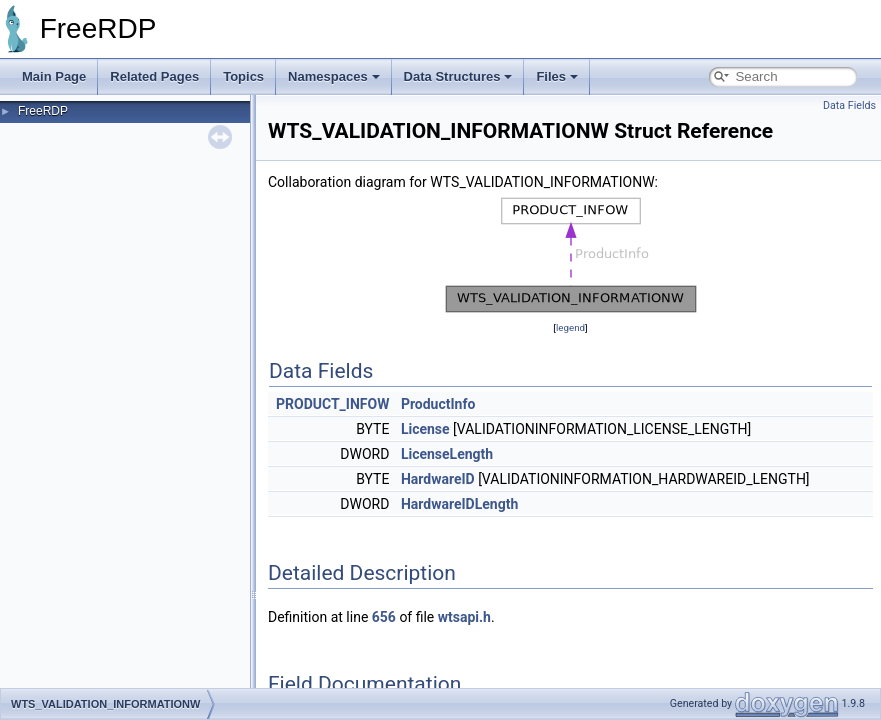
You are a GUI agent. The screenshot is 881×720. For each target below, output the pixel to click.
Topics (243, 76)
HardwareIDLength (459, 504)
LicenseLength (447, 454)
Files (557, 76)
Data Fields (849, 105)
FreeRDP (43, 111)
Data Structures (458, 76)
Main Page (54, 76)
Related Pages (154, 76)
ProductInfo (438, 404)
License (425, 429)
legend (570, 327)
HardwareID (438, 479)
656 (384, 617)
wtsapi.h (464, 617)
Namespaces (334, 76)
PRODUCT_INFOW (332, 404)
